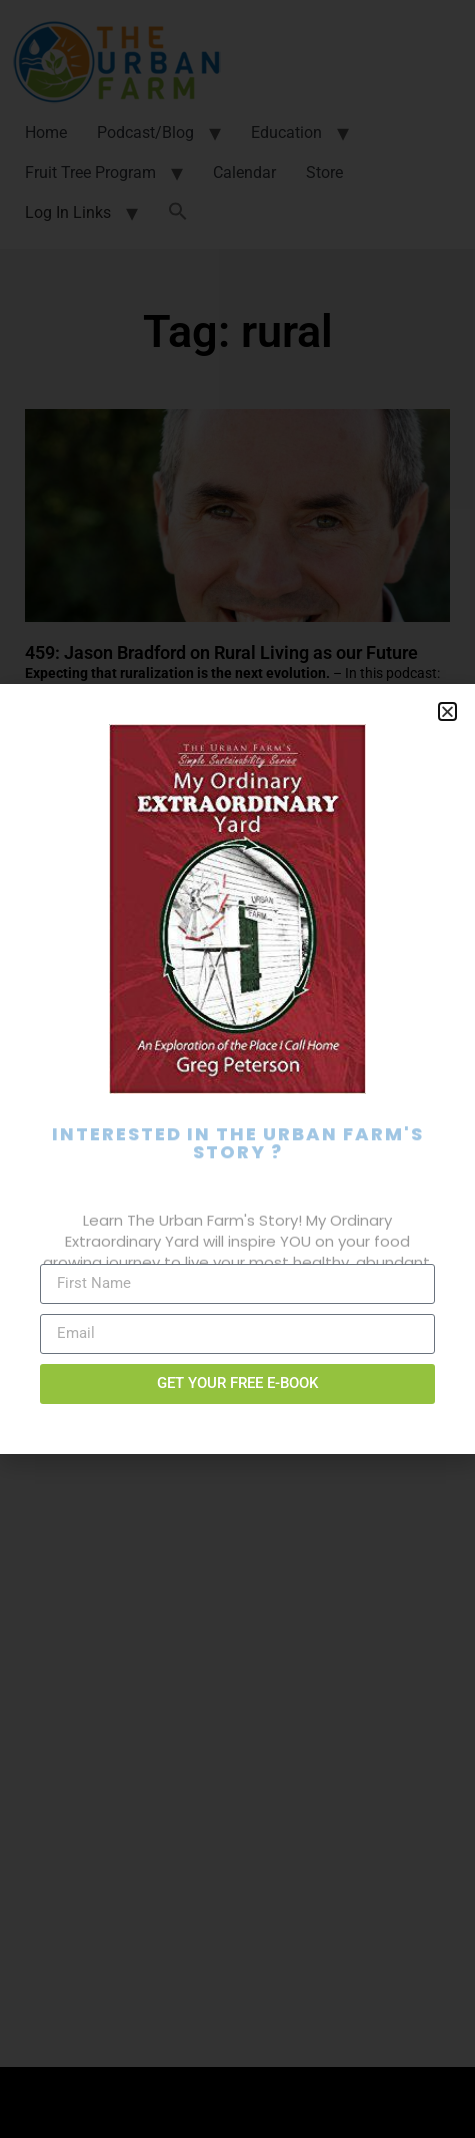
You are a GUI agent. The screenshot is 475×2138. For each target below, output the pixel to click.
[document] (237, 1069)
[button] (447, 711)
